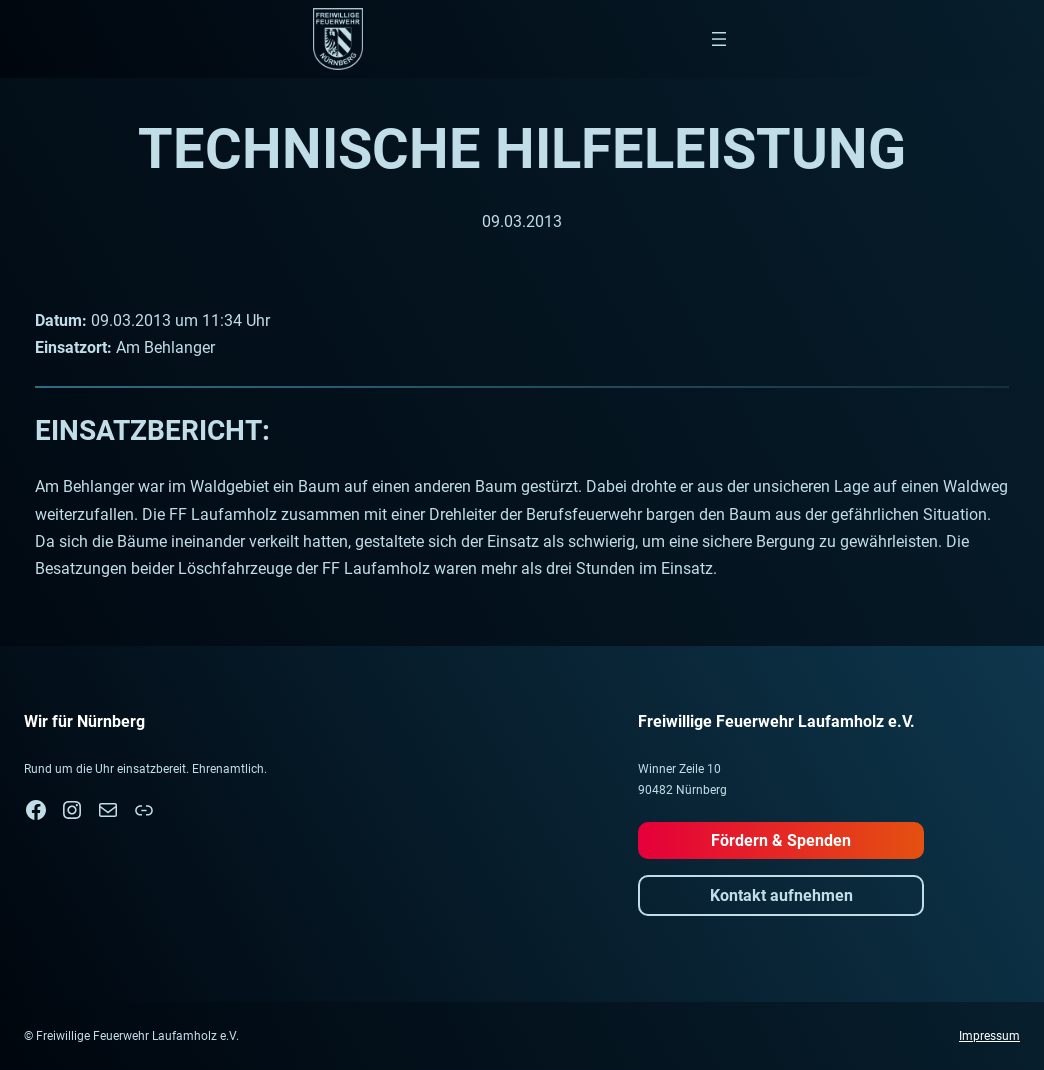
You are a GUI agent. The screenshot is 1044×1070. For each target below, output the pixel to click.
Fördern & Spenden (781, 840)
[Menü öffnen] (719, 39)
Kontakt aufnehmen (781, 895)
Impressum (989, 1036)
